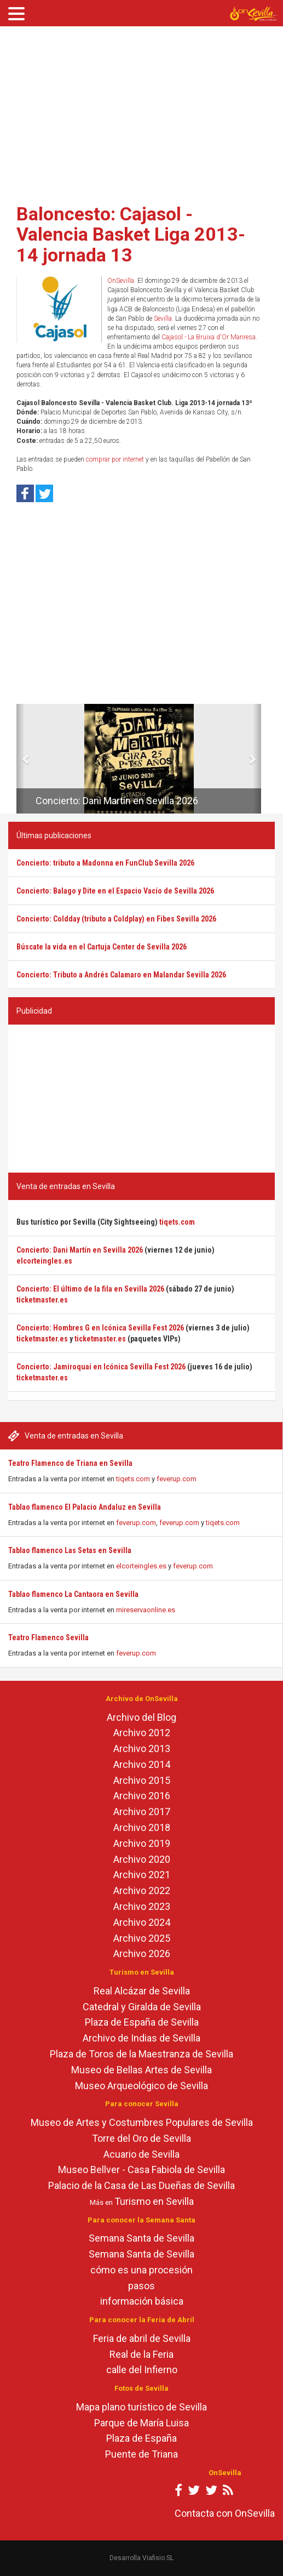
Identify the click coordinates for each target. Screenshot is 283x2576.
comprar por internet (115, 459)
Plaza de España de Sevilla (142, 2022)
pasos (141, 2285)
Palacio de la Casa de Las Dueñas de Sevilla (141, 2185)
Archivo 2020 (141, 1859)
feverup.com (177, 1479)
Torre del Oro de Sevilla (141, 2138)
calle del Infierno (141, 2369)
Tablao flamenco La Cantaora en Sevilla (73, 1594)
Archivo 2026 (141, 1953)
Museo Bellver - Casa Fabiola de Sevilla (141, 2169)
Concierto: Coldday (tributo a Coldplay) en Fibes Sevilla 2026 (116, 918)
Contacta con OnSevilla (225, 2513)
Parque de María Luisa (141, 2423)
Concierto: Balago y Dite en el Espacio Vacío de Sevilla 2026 (115, 890)
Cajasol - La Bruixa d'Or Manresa (208, 337)
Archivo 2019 (141, 1843)
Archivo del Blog (141, 1717)
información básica (141, 2301)
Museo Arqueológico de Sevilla (141, 2085)
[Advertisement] (141, 111)
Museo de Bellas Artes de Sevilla (141, 2069)
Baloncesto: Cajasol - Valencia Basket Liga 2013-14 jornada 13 (130, 234)
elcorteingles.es (141, 1566)
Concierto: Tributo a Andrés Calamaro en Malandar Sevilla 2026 (121, 974)
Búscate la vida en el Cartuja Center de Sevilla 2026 (101, 946)
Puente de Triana (141, 2454)
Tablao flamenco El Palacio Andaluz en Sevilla (84, 1507)
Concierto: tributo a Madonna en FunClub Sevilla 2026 (105, 862)
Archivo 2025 (141, 1938)
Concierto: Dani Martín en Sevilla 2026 (117, 800)
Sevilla (163, 318)
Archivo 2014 (141, 1764)
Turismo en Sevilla (154, 2201)
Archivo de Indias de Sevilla (141, 2038)
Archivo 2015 (141, 1780)
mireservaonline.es (145, 1610)
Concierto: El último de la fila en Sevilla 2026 (90, 1288)
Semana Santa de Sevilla (141, 2238)
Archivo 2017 (141, 1811)
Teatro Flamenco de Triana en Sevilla (70, 1463)
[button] (20, 759)
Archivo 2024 (141, 1922)
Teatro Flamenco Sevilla (48, 1637)
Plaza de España (141, 2438)
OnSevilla (120, 281)
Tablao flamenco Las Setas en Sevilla (69, 1550)
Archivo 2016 (141, 1795)
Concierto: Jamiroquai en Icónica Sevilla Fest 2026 (101, 1366)
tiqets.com (133, 1479)
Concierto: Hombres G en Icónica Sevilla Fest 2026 (100, 1327)
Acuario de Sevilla (141, 2154)
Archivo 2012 (141, 1732)
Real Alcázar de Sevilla (142, 1991)
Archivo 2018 (141, 1827)
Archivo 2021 (141, 1874)
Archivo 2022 (141, 1890)
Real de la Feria (141, 2354)
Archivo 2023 (141, 1906)
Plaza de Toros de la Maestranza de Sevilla (141, 2054)
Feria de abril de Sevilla (141, 2338)
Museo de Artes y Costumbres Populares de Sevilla (142, 2122)
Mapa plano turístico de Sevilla (141, 2407)
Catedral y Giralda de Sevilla (142, 2006)
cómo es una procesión (141, 2270)
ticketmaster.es (42, 1299)
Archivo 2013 (141, 1748)
